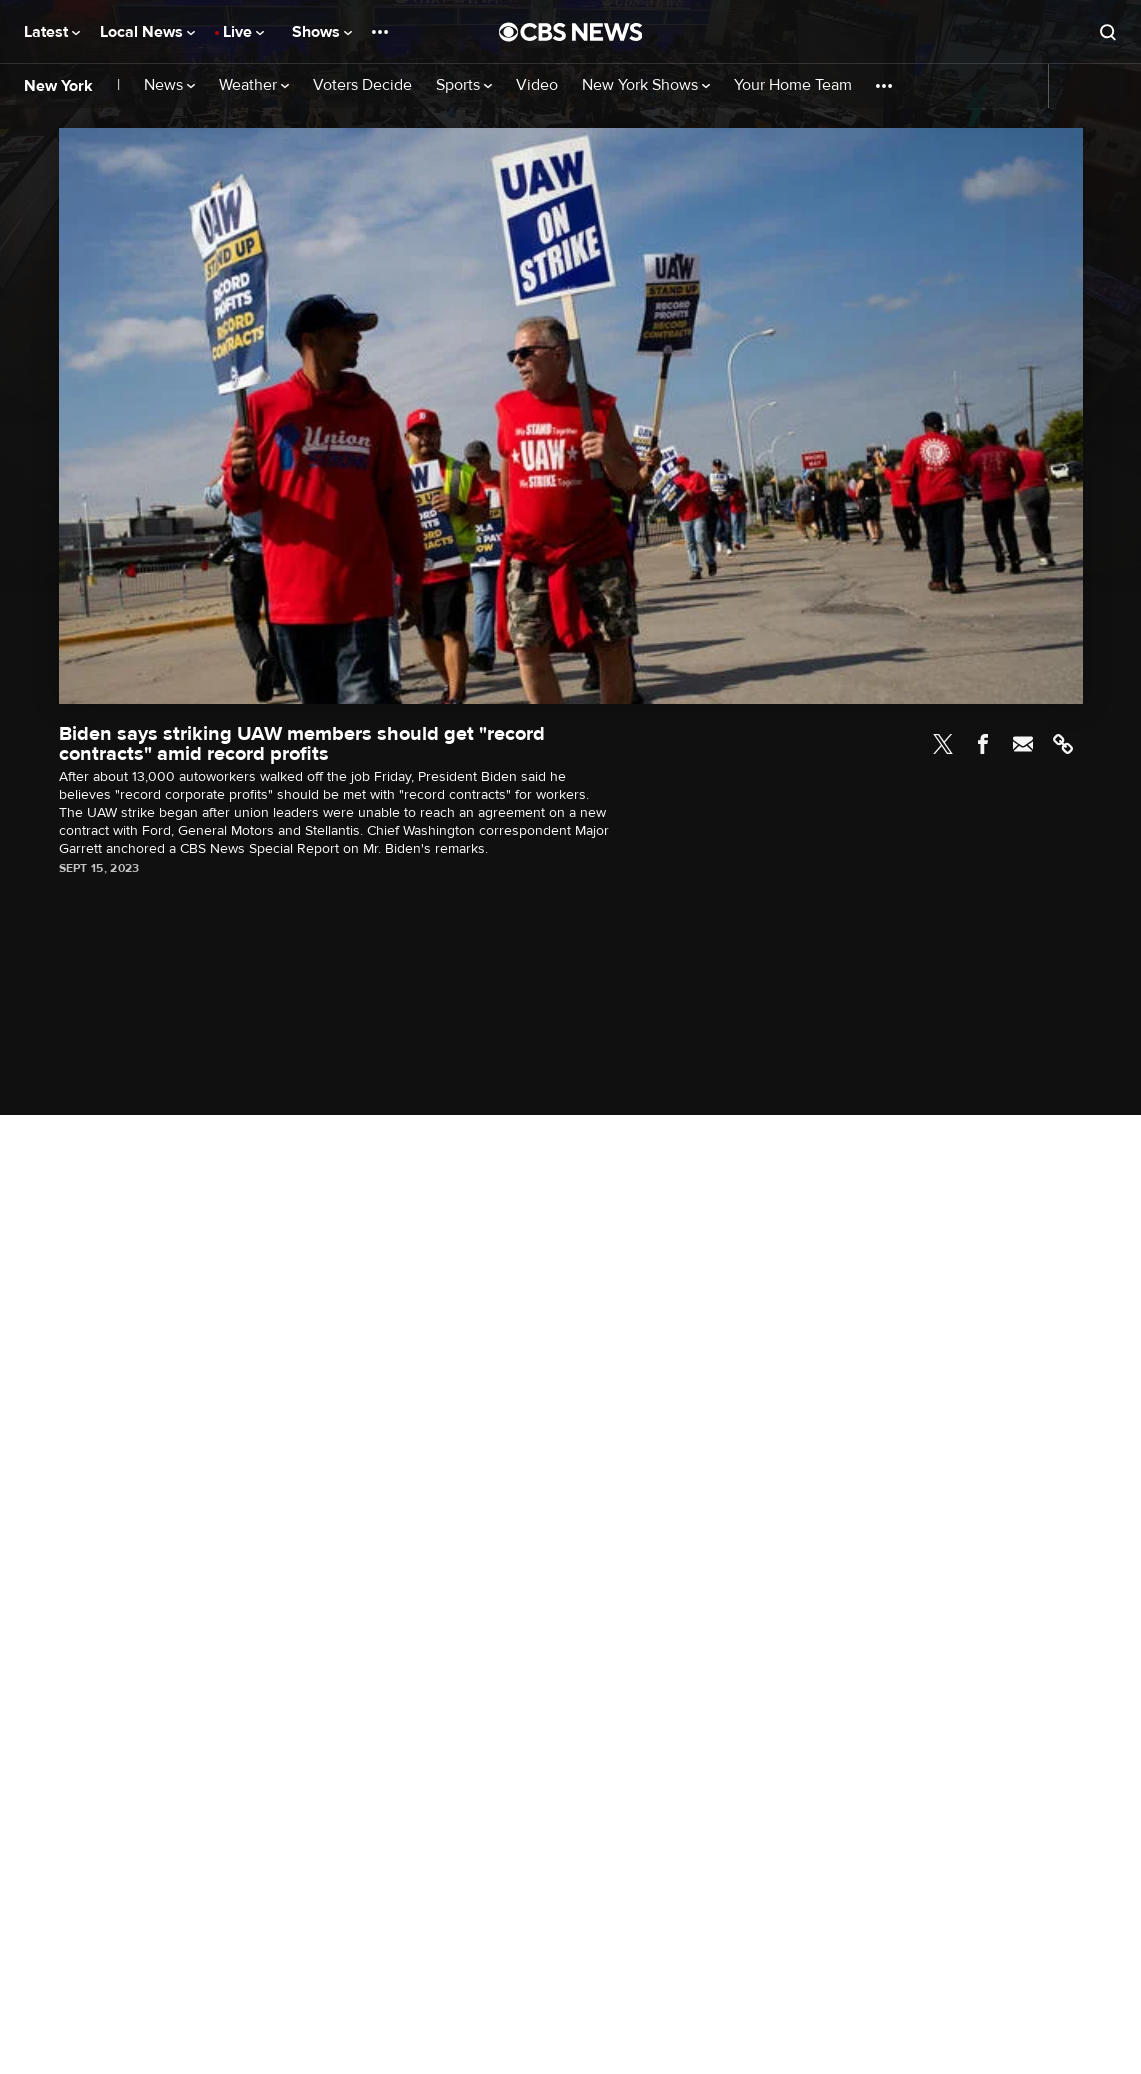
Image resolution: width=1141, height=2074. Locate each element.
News (169, 85)
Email (1023, 744)
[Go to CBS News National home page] (571, 32)
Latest (52, 32)
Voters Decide (362, 85)
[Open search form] (1108, 32)
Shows (322, 32)
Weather (254, 85)
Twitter (943, 744)
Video (537, 85)
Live (243, 32)
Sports (464, 85)
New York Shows (646, 85)
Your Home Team (793, 85)
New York (58, 86)
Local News (147, 32)
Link (1063, 744)
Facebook (983, 744)
